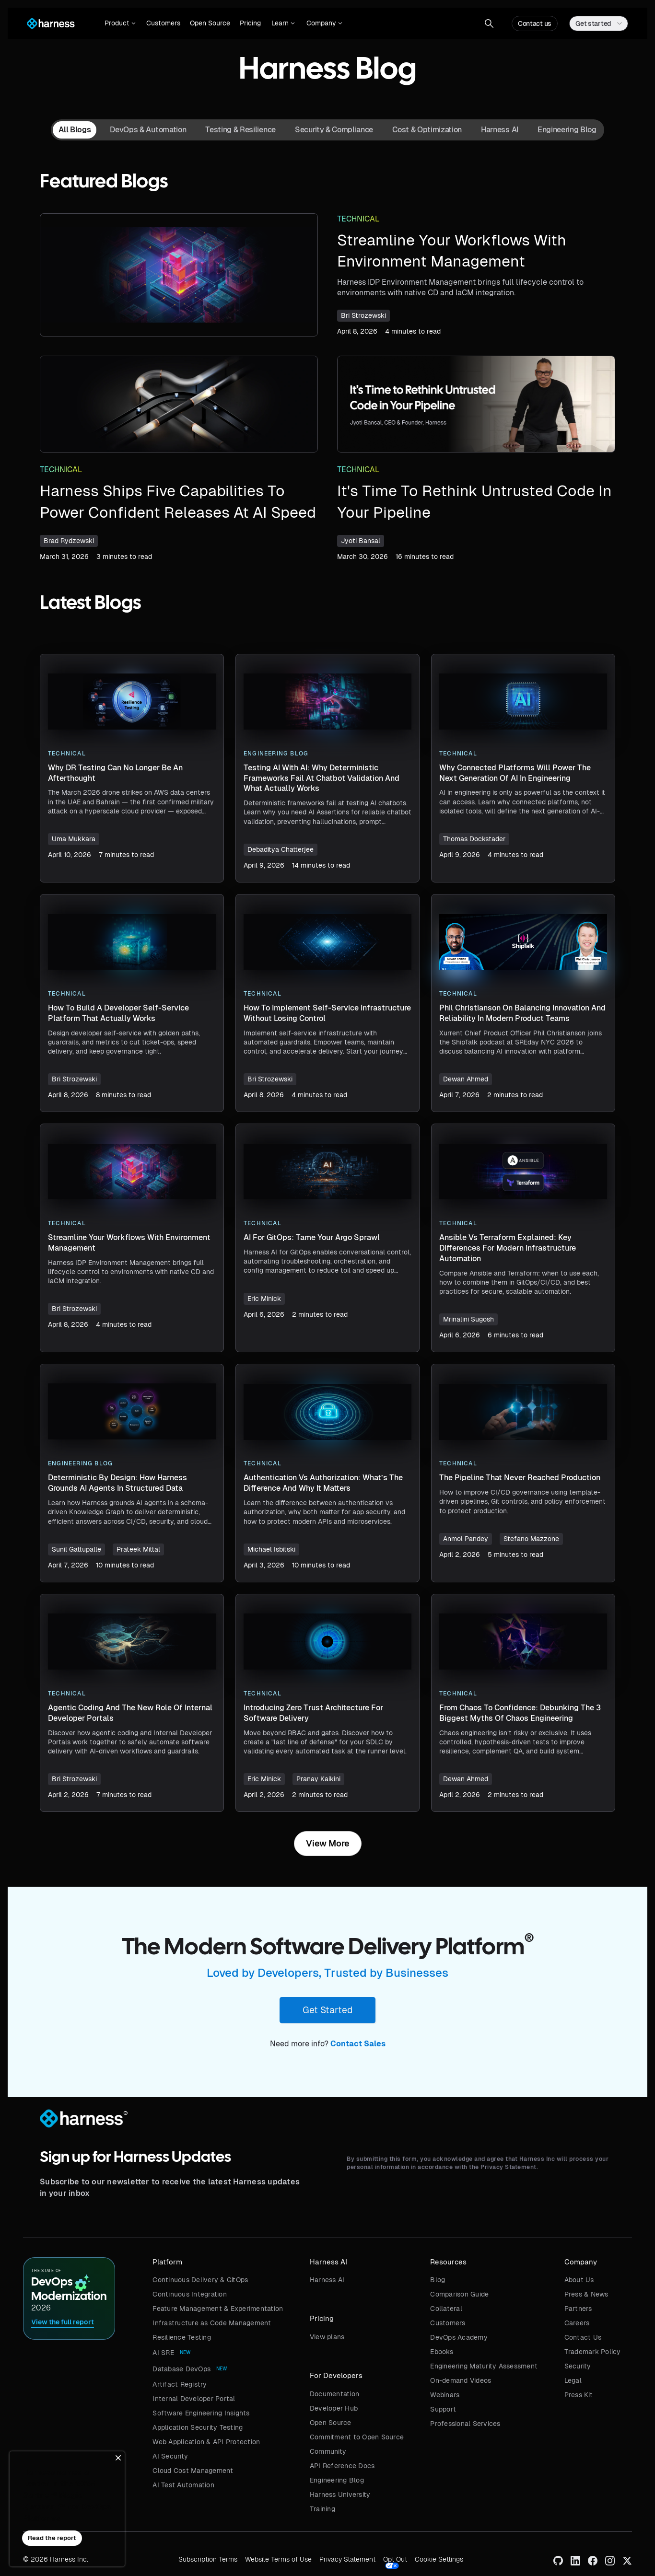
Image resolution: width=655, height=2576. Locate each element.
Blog (437, 2279)
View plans (327, 2336)
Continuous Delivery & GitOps (200, 2279)
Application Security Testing (197, 2427)
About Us (579, 2279)
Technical (358, 218)
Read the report (52, 2537)
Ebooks (441, 2351)
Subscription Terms (207, 2559)
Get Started (327, 2010)
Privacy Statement (347, 2559)
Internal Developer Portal (193, 2398)
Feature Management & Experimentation (217, 2308)
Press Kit (578, 2394)
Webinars (444, 2394)
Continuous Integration (189, 2294)
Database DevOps (181, 2369)
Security (577, 2366)
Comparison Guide (459, 2294)
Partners (578, 2308)
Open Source (210, 23)
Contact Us (583, 2337)
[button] (120, 23)
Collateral (446, 2308)
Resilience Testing (181, 2337)
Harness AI (327, 2279)
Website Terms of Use (278, 2559)
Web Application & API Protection (206, 2441)
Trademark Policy (592, 2351)
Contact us (534, 23)
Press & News (586, 2294)
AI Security (170, 2456)
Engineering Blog (337, 2480)
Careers (577, 2323)
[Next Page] (328, 1843)
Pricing (250, 23)
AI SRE (163, 2352)
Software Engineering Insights (200, 2413)
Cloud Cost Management (192, 2470)
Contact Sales (358, 2043)
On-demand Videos (460, 2380)
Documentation (334, 2393)
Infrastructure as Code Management (211, 2323)
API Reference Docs (342, 2465)
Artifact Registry (179, 2384)
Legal (573, 2380)
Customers (163, 23)
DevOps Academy (459, 2337)
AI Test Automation (183, 2485)
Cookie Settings (439, 2559)
